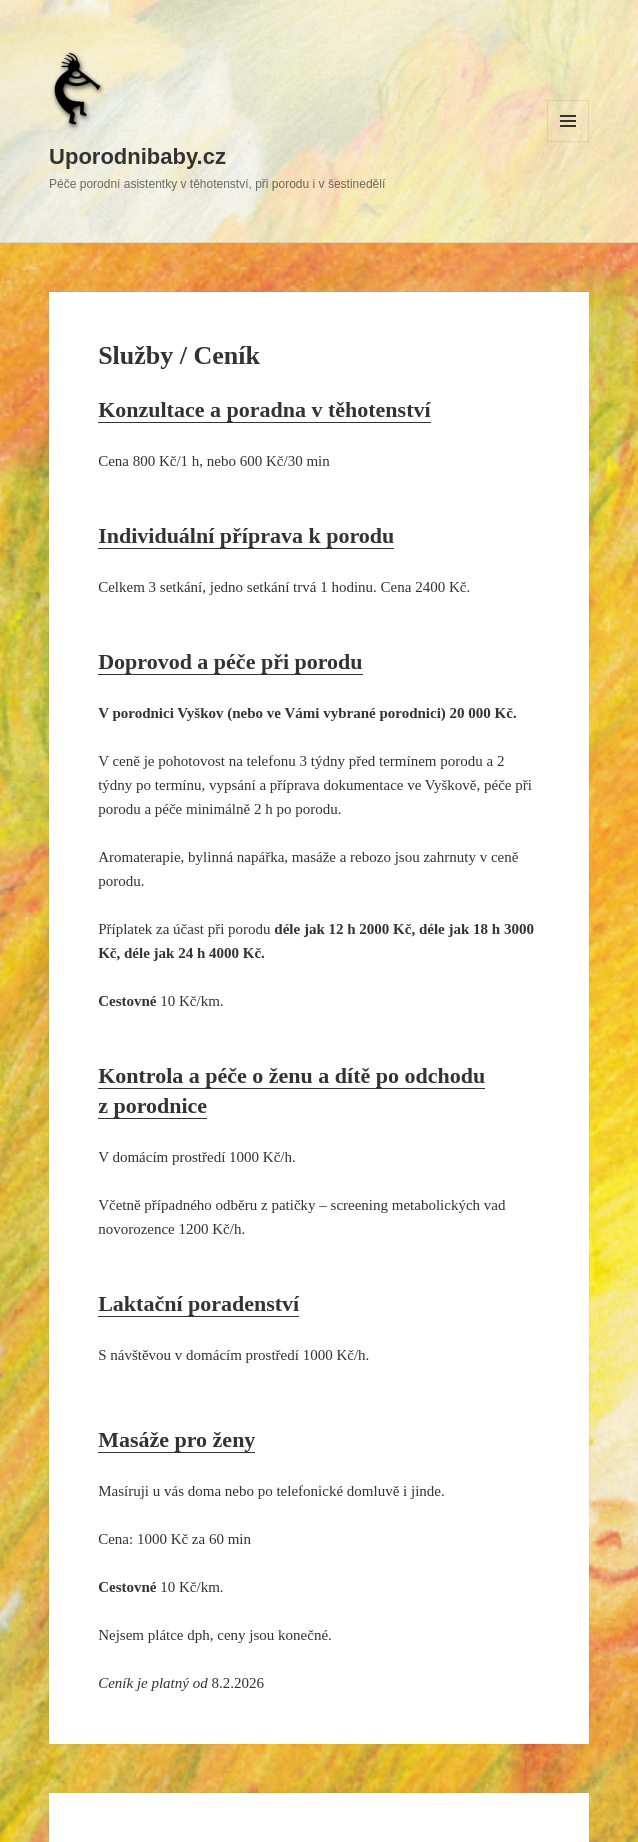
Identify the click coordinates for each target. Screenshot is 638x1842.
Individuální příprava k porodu (246, 535)
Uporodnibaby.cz (137, 156)
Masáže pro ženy (176, 1439)
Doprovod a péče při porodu (230, 661)
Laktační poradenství (198, 1303)
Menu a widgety (568, 141)
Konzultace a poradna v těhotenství (264, 409)
